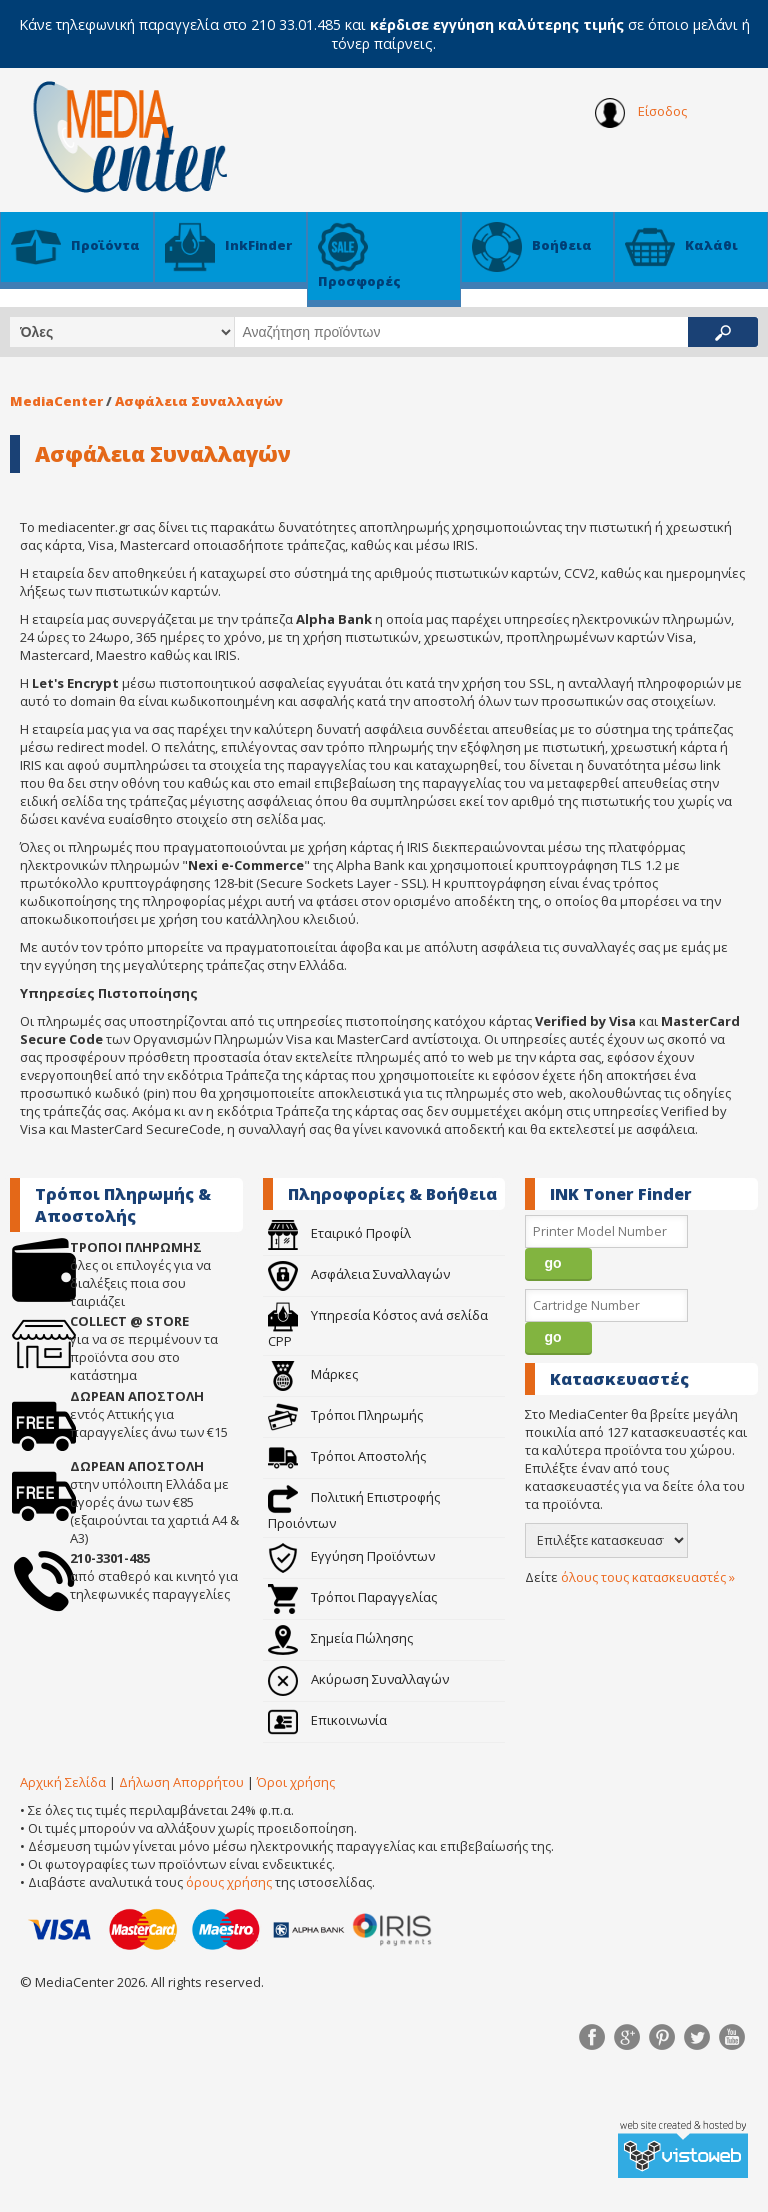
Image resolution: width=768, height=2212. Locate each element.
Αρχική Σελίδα (63, 1782)
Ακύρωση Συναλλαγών (358, 1679)
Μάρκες (313, 1374)
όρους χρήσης (229, 1882)
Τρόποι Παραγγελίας (352, 1597)
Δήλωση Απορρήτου (181, 1782)
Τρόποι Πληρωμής (345, 1415)
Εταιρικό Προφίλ (339, 1233)
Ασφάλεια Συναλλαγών (199, 401)
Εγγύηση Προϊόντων (351, 1556)
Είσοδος (641, 113)
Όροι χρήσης (296, 1782)
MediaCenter (56, 401)
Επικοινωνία (327, 1720)
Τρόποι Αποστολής (347, 1456)
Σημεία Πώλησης (340, 1638)
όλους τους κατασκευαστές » (648, 1577)
